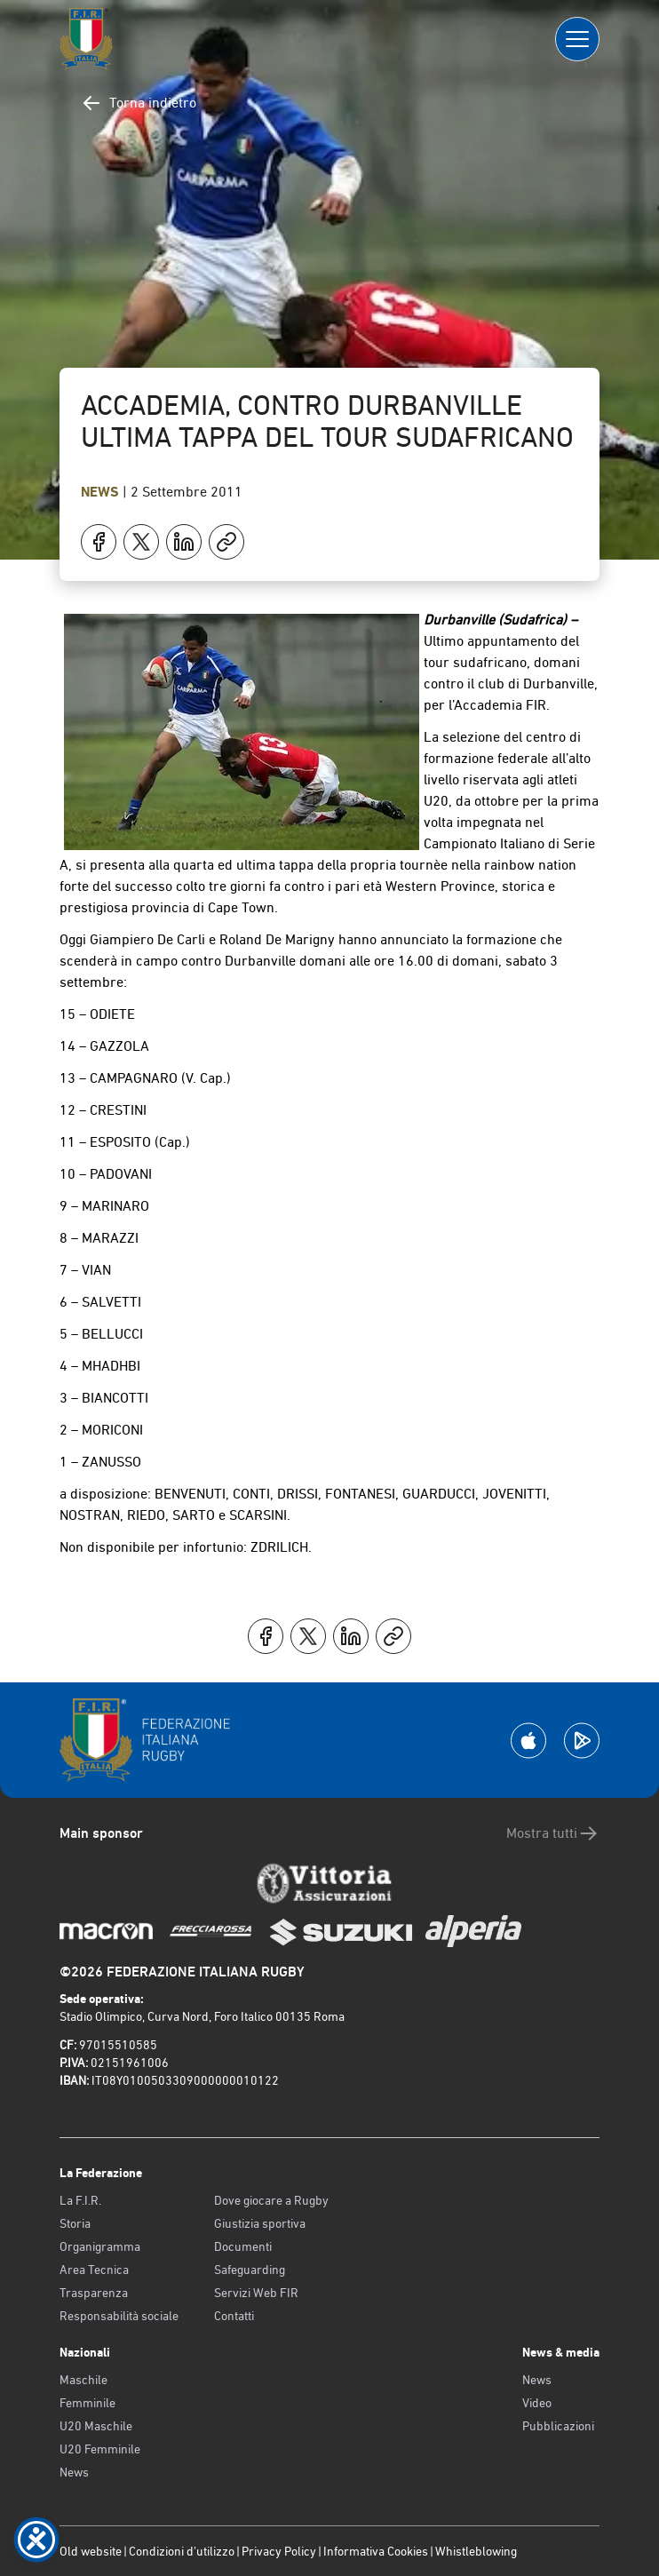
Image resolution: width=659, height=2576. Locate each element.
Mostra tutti (552, 1833)
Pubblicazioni (558, 2426)
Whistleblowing (476, 2551)
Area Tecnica (94, 2269)
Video (537, 2403)
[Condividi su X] (141, 542)
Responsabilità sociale (119, 2316)
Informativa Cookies (375, 2551)
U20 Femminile (100, 2449)
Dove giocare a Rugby (271, 2200)
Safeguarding (249, 2269)
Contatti (234, 2316)
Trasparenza (94, 2293)
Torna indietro (138, 103)
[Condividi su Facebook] (98, 542)
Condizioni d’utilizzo (181, 2551)
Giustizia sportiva (260, 2223)
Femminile (87, 2403)
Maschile (83, 2380)
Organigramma (100, 2246)
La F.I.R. (80, 2200)
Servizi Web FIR (256, 2293)
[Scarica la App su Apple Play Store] (528, 1740)
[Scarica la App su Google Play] (581, 1740)
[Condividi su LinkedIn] (184, 542)
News (102, 491)
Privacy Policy (279, 2551)
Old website (91, 2551)
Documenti (243, 2246)
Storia (75, 2223)
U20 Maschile (96, 2426)
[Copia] (226, 542)
